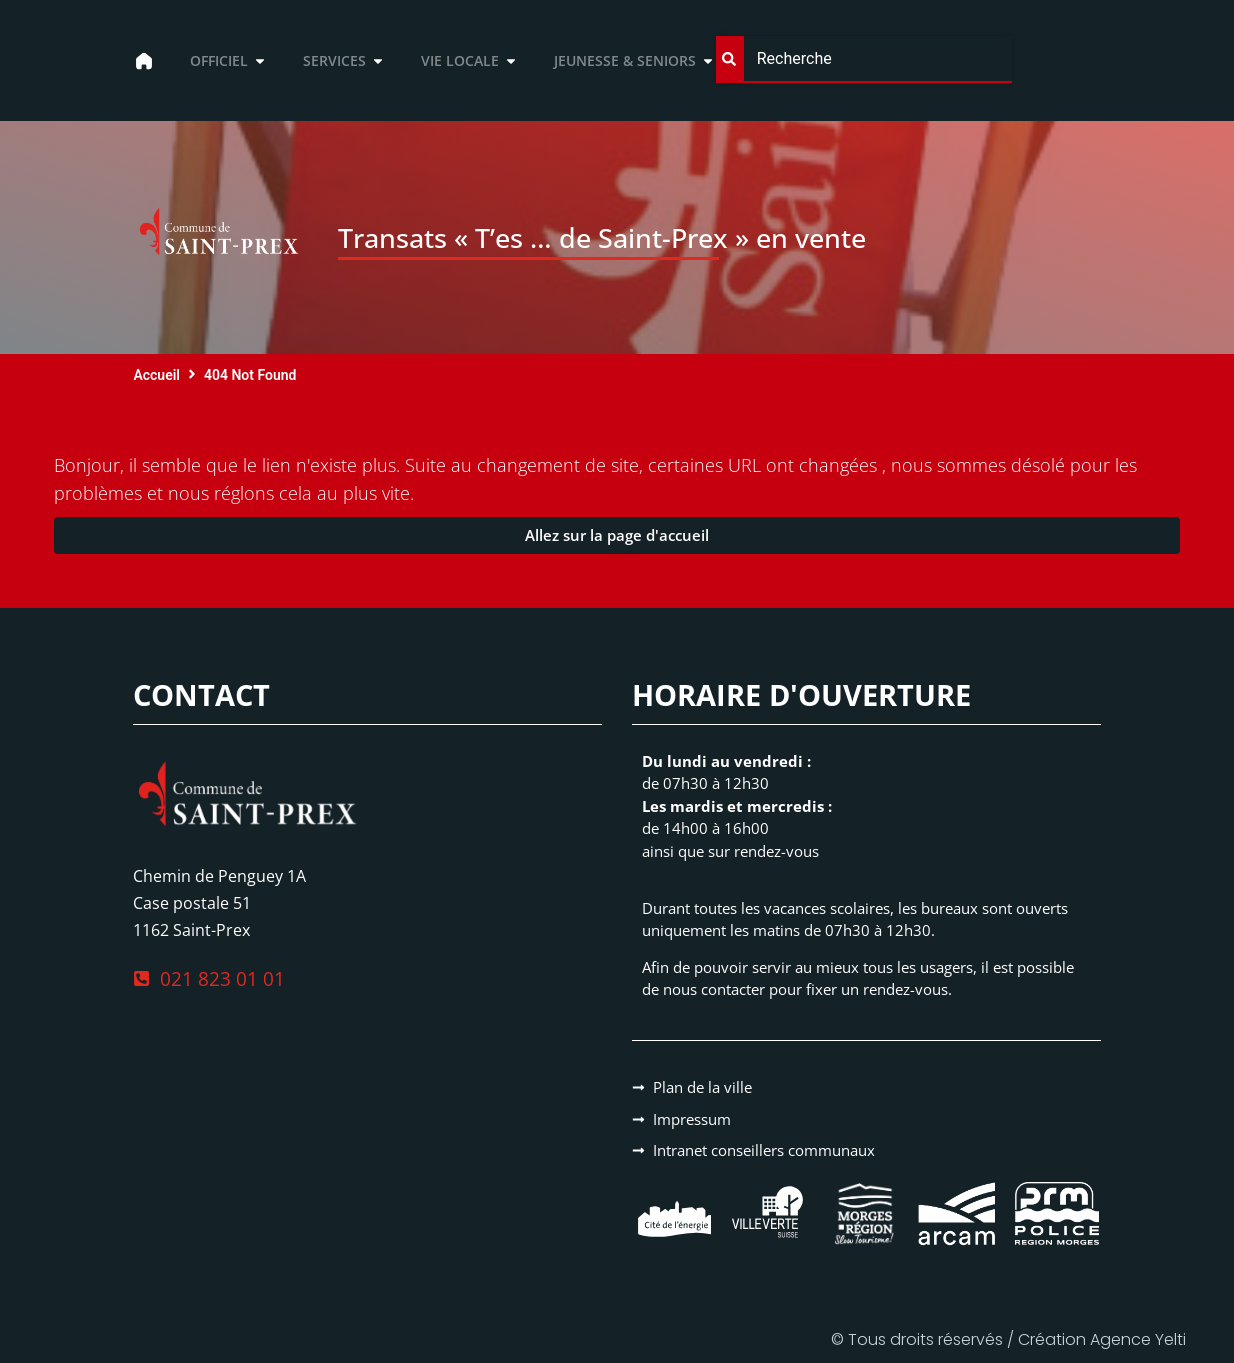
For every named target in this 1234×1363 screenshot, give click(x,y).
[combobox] (864, 59)
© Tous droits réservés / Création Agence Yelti (1008, 1339)
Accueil (156, 375)
